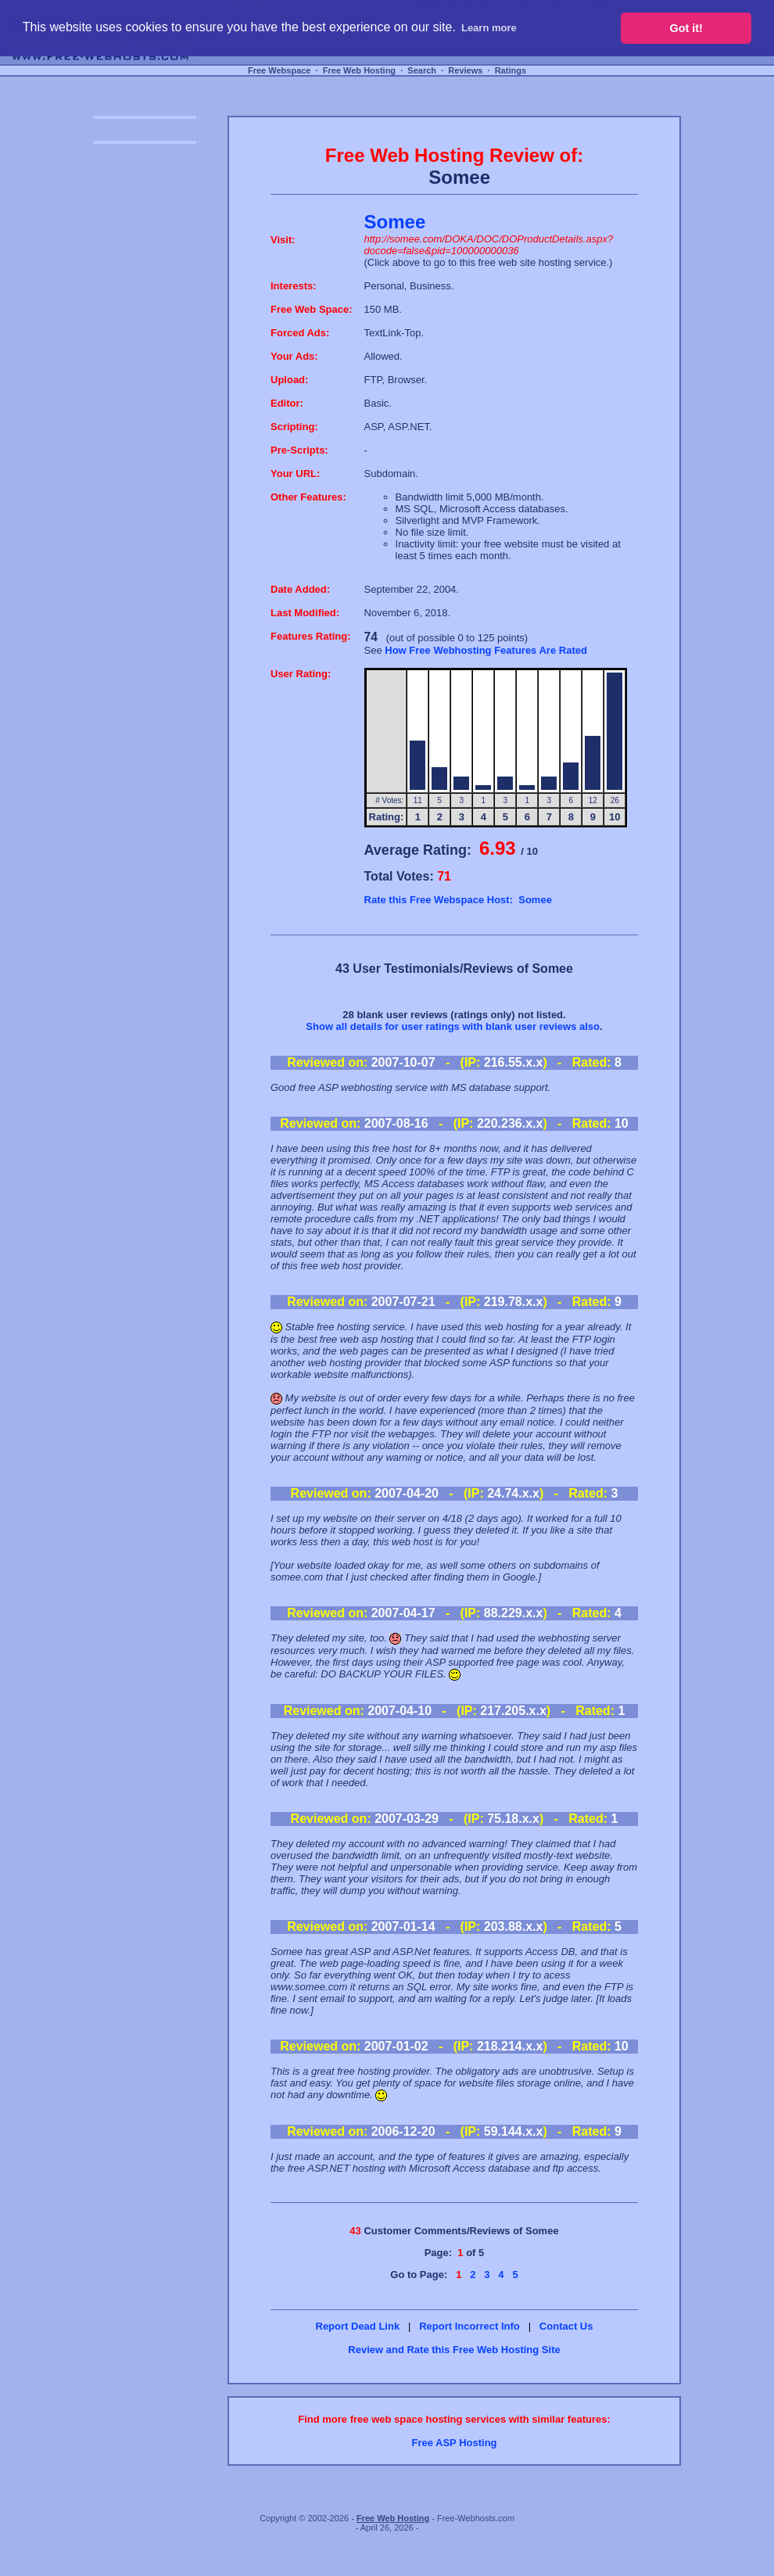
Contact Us (566, 2326)
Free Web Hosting (359, 70)
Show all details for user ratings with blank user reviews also (453, 1026)
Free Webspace (279, 70)
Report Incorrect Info (469, 2326)
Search (422, 70)
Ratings (511, 70)
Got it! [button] (686, 28)
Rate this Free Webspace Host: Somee (458, 900)
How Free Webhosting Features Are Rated (486, 650)
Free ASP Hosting (453, 2443)
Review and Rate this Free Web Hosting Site (454, 2349)
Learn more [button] (489, 28)
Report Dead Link (358, 2326)
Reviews (465, 70)
